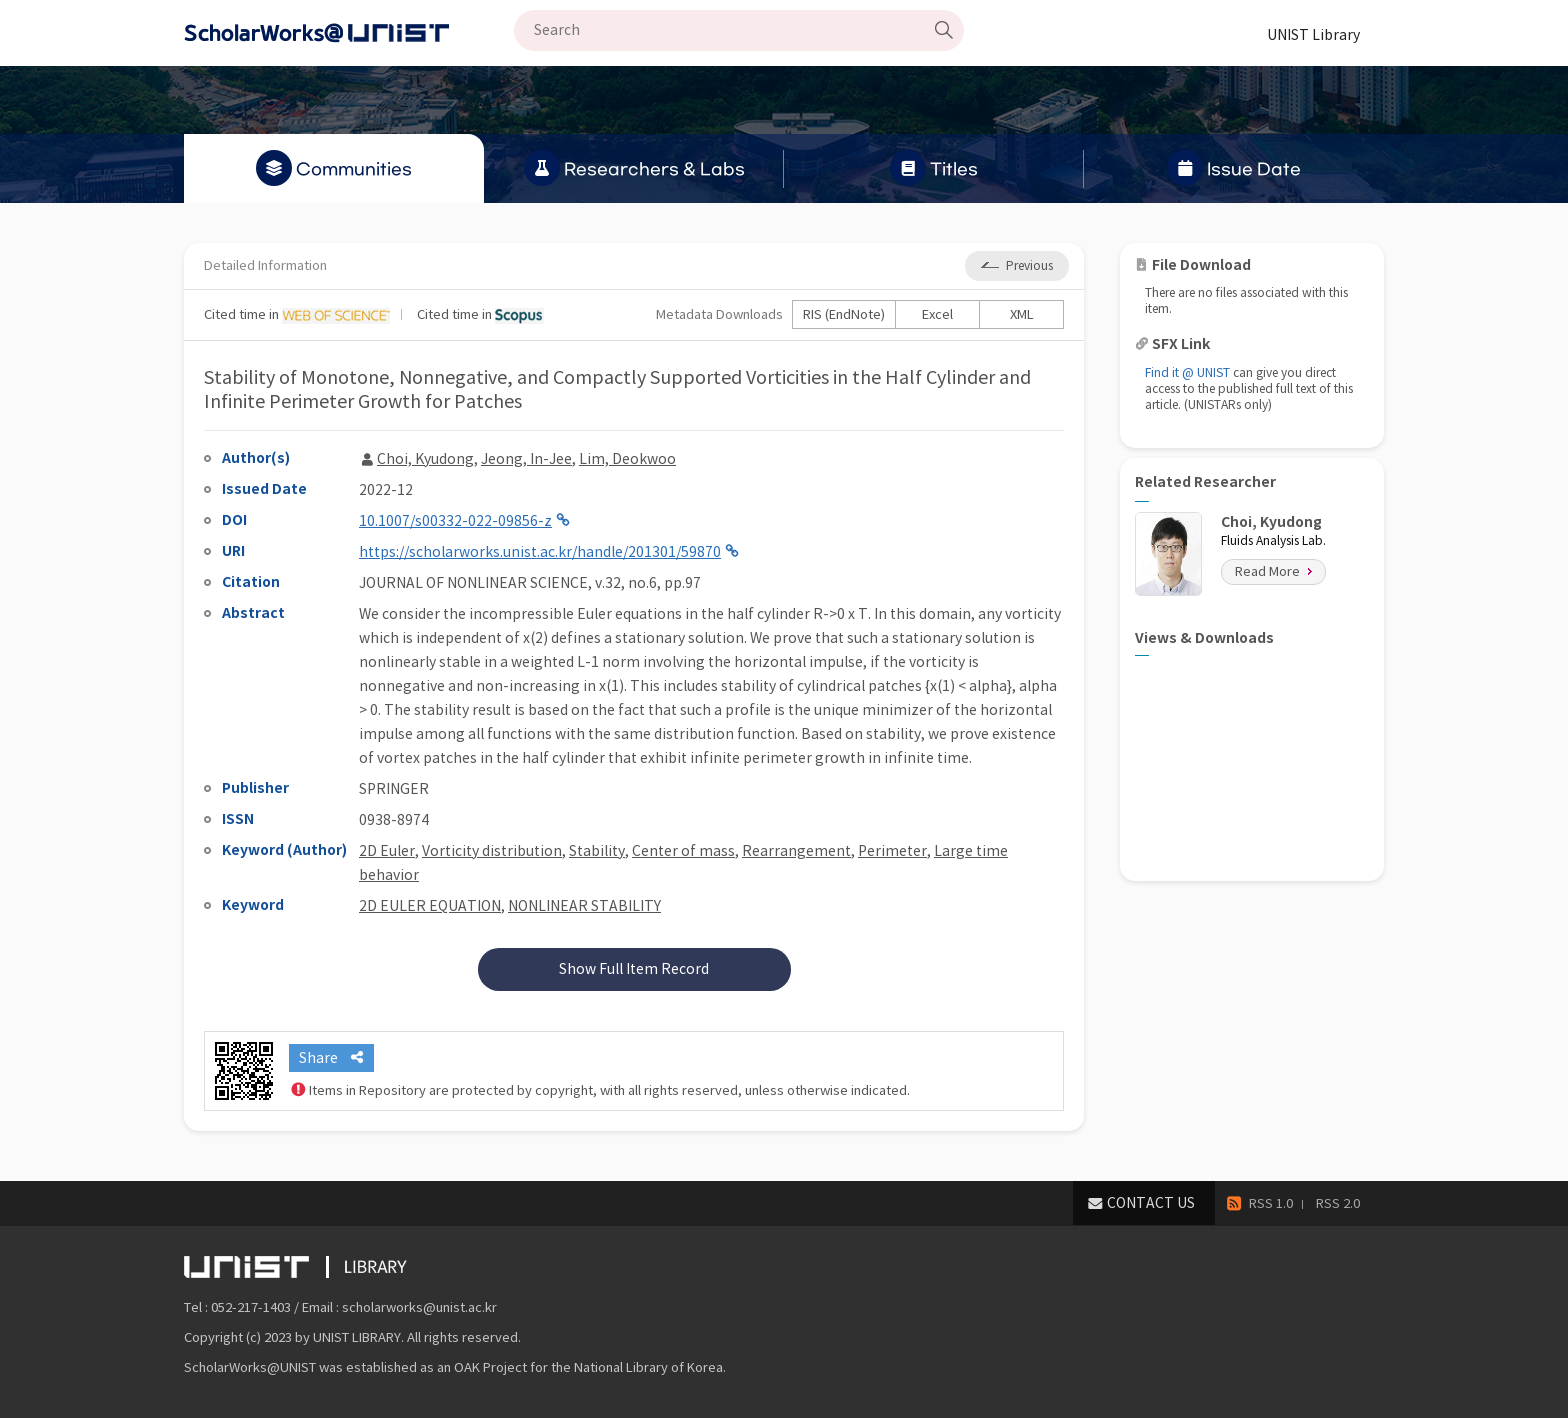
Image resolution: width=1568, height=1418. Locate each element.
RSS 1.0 (1271, 1203)
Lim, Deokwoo (627, 459)
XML (1022, 314)
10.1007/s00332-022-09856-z (455, 521)
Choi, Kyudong (425, 459)
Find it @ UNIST (1187, 372)
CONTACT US (1151, 1203)
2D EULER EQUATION (430, 906)
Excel (937, 314)
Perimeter (892, 851)
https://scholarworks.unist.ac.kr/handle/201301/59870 (540, 552)
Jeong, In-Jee (526, 459)
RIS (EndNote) (844, 314)
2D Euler (387, 851)
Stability (597, 851)
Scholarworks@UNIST (349, 33)
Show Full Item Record (634, 969)
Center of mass (683, 851)
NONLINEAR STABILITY (584, 906)
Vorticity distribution (492, 851)
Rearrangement (796, 851)
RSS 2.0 (1338, 1203)
